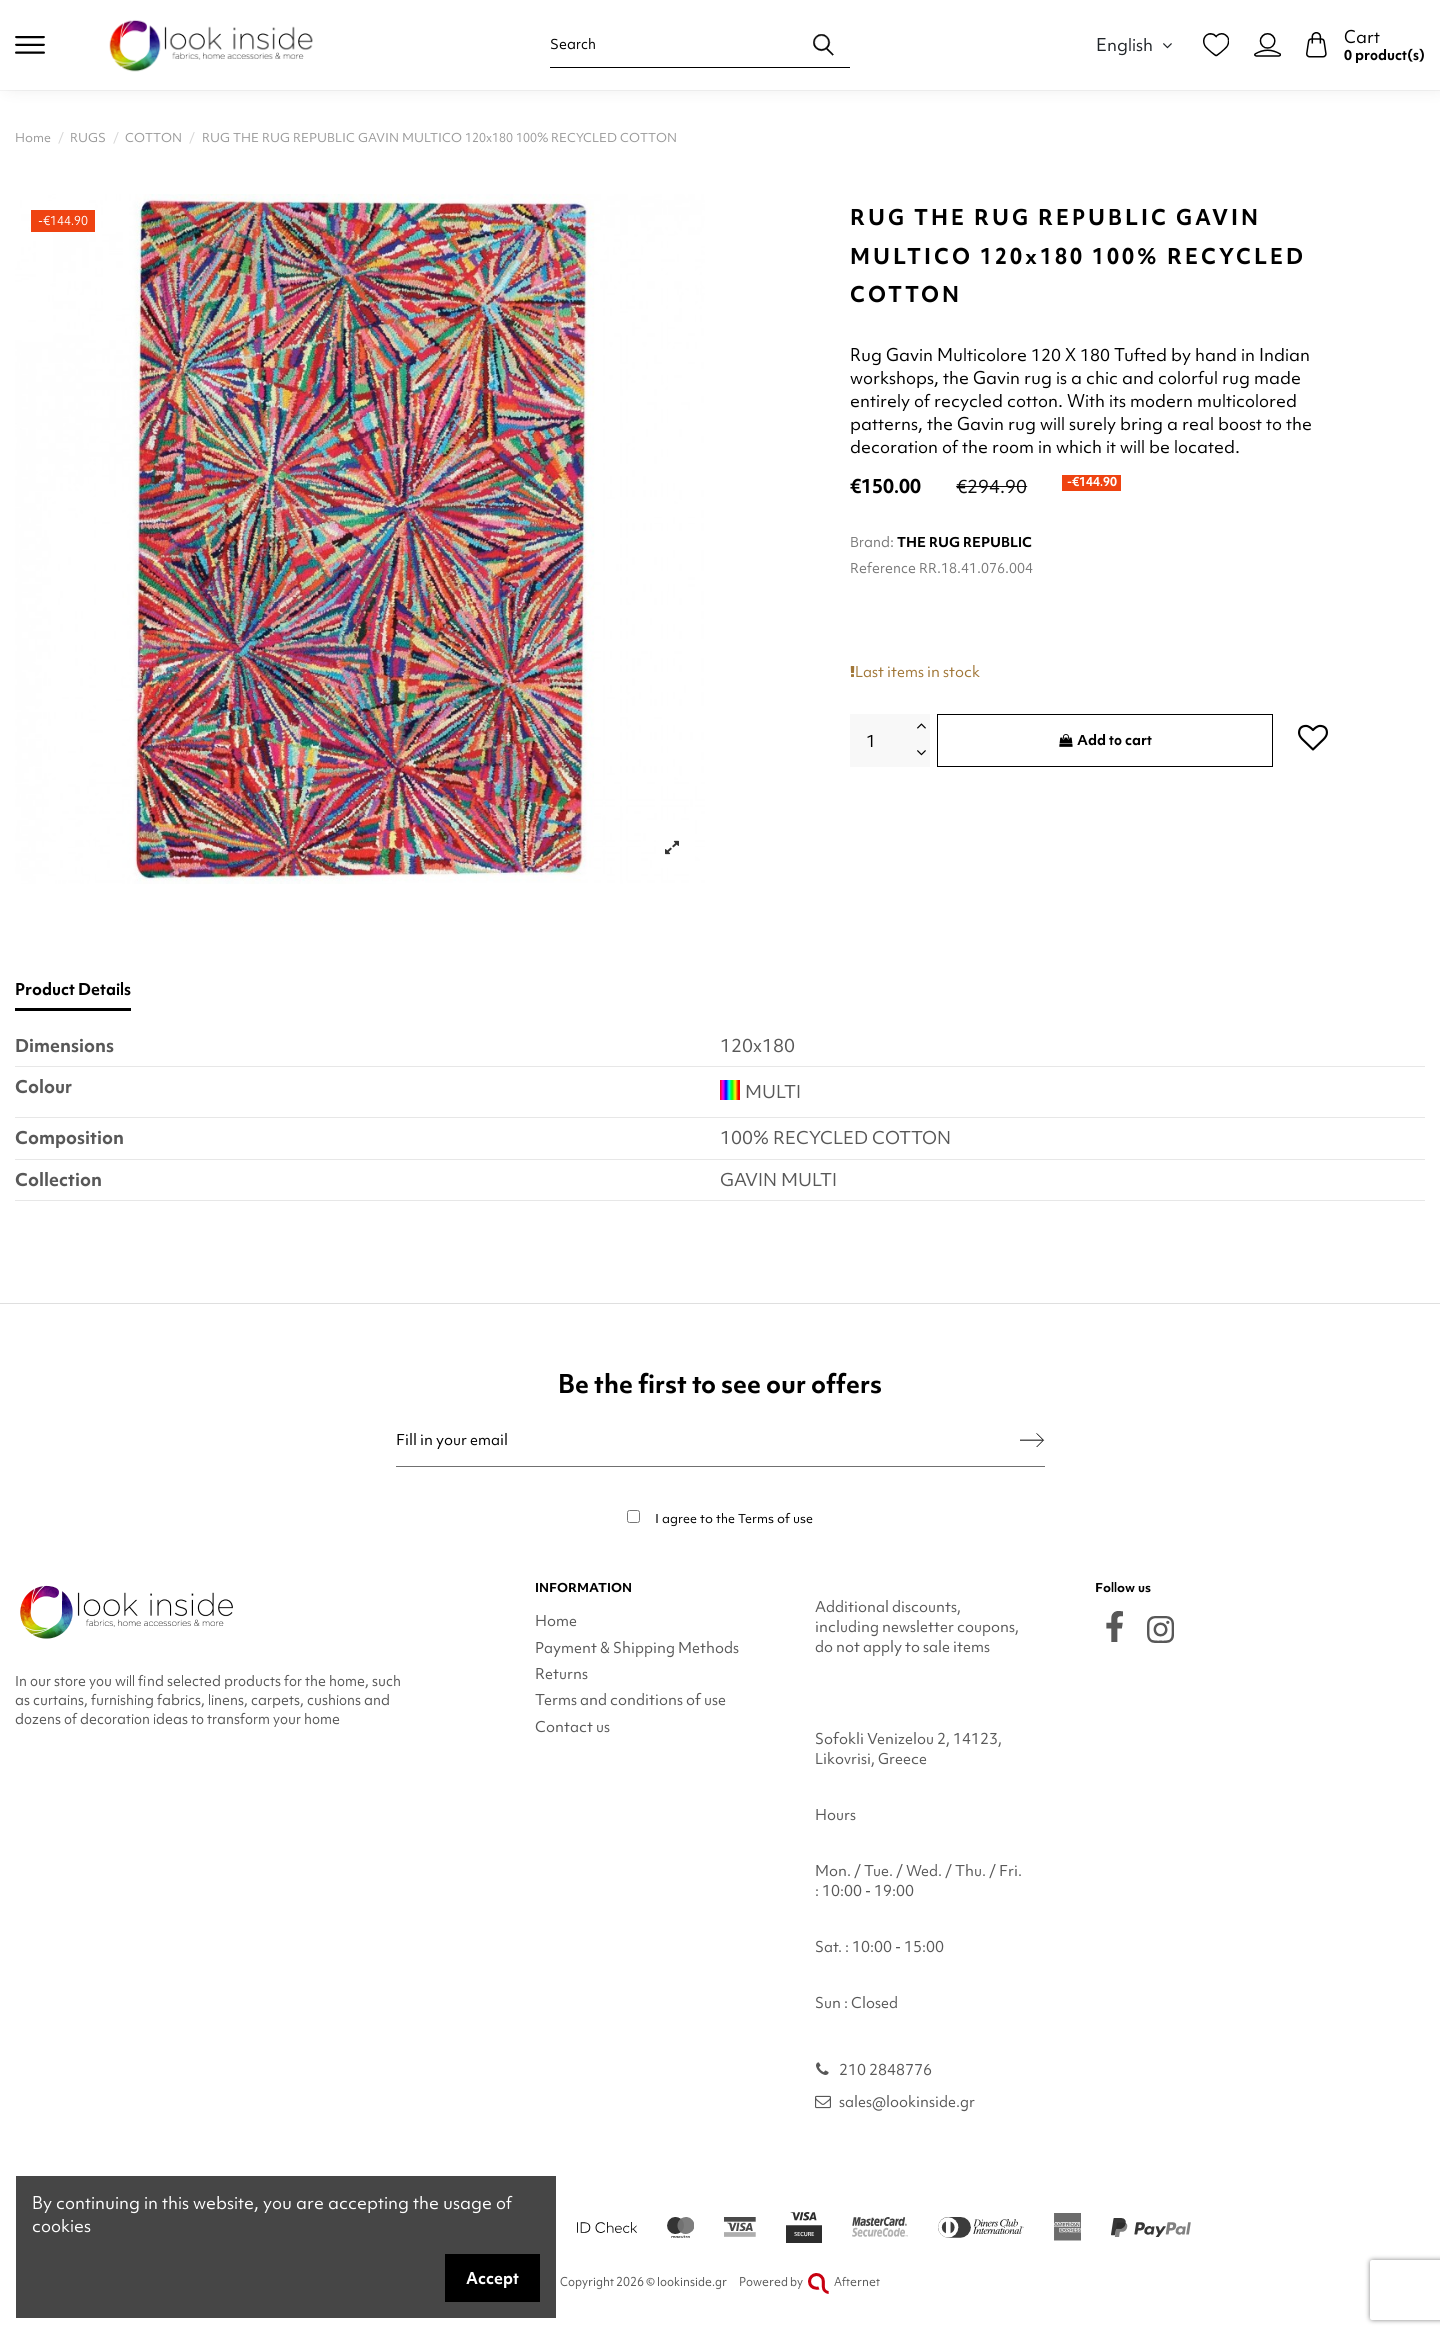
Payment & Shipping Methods (637, 1648)
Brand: (872, 542)
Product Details (73, 989)
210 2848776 (885, 2070)
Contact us (572, 1727)
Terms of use (775, 1518)
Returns (561, 1674)
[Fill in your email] (708, 1440)
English (1137, 44)
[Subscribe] (1032, 1440)
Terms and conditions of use (630, 1700)
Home (556, 1621)
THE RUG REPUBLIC (964, 542)
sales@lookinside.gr (907, 2102)
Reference (883, 568)
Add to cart (1105, 740)
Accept (492, 2278)
